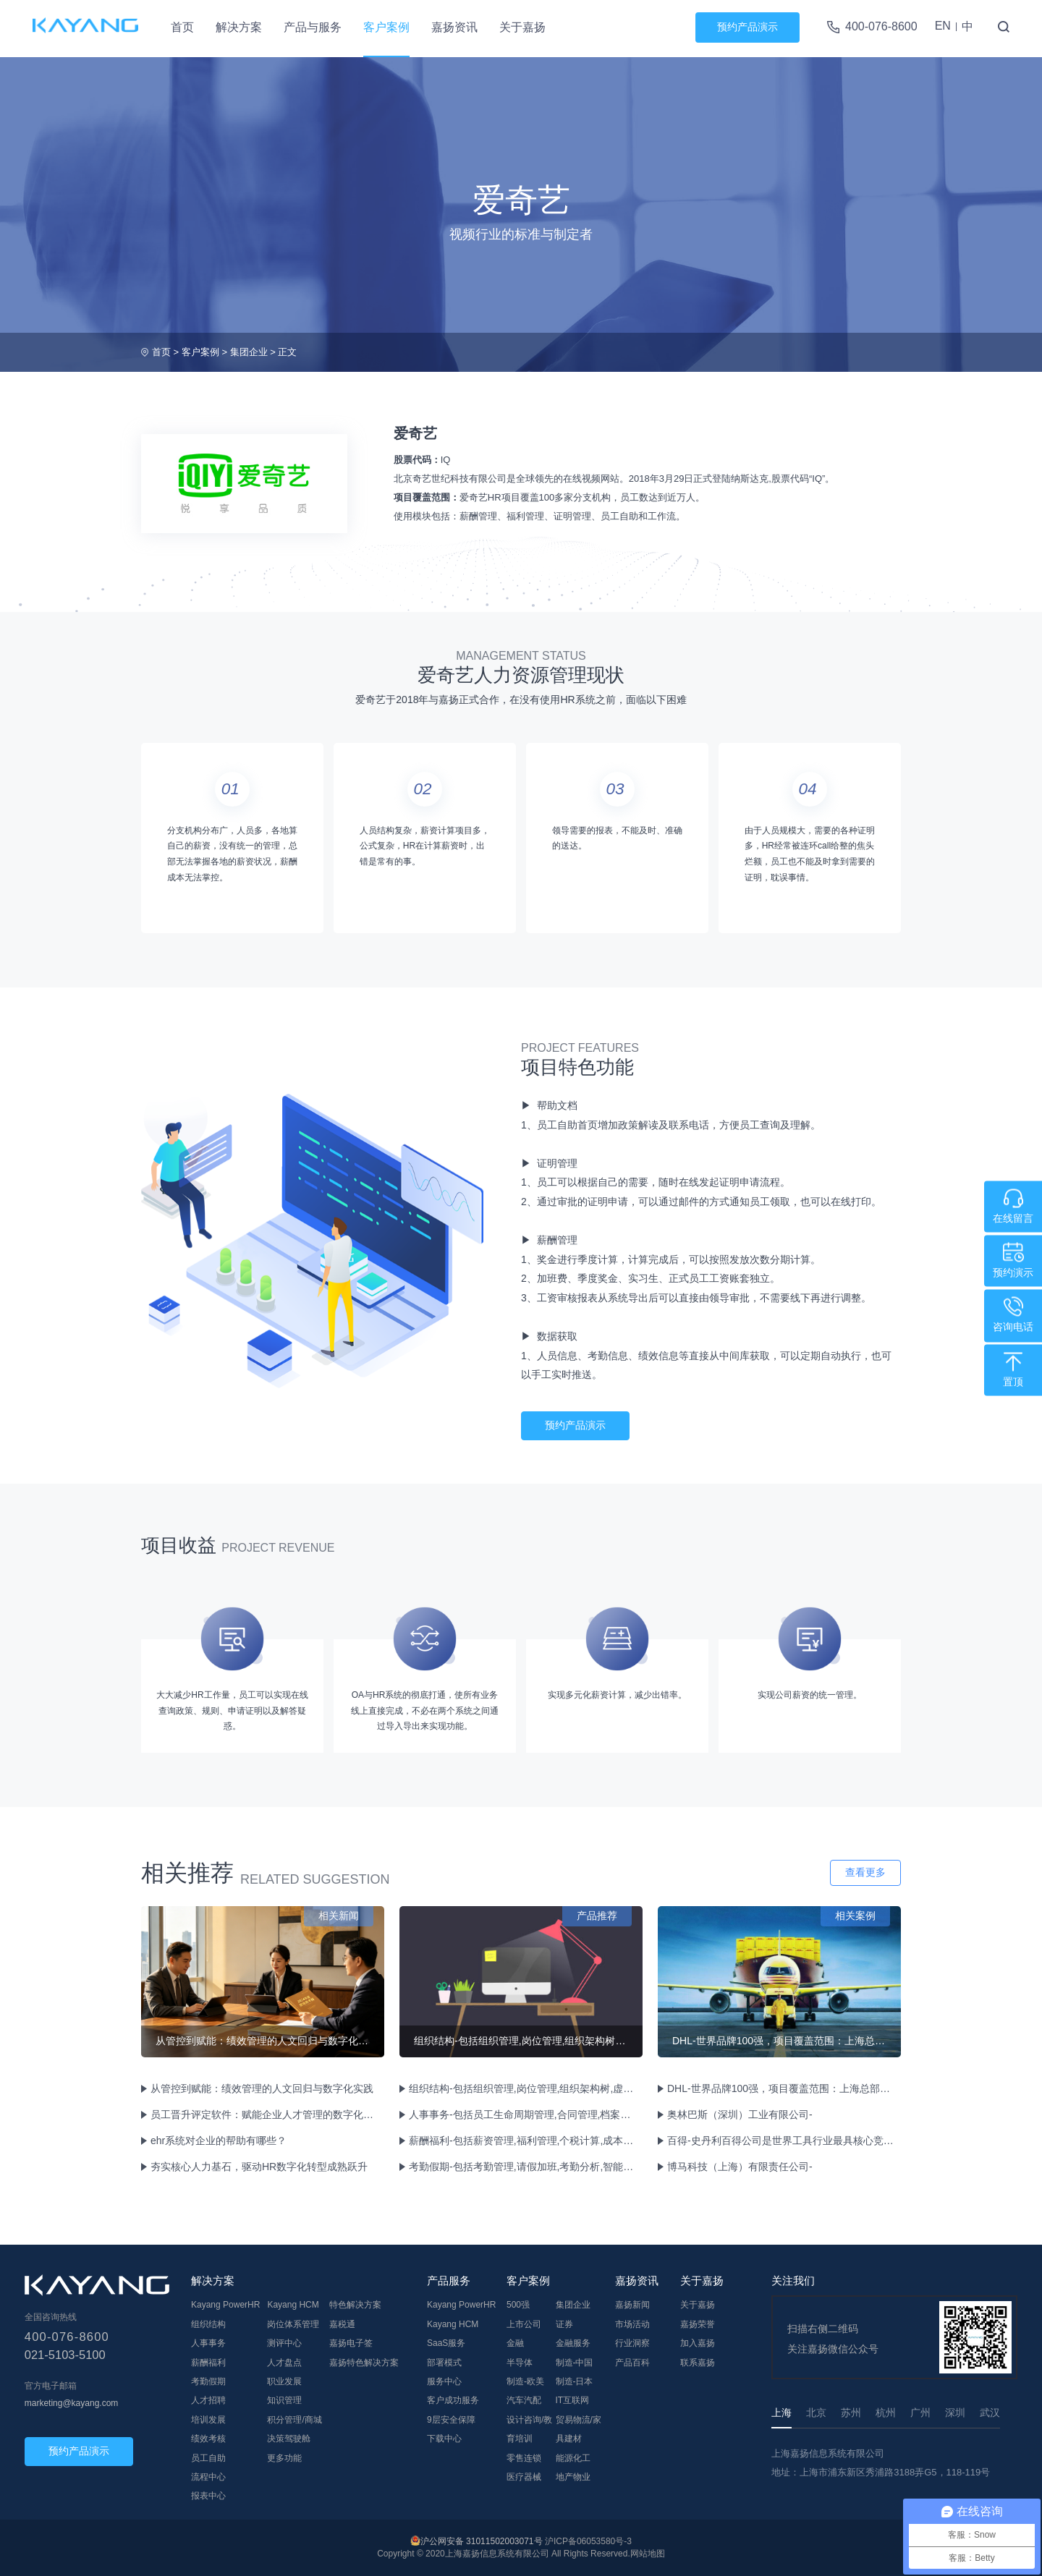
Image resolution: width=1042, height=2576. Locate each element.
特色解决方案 (355, 2305)
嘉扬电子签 (351, 2343)
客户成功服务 (453, 2400)
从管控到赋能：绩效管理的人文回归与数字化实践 (262, 2088)
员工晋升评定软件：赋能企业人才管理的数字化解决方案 (266, 2114)
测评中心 (284, 2343)
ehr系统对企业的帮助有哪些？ (219, 2140)
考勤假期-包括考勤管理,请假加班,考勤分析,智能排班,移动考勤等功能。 (524, 2166)
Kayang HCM (292, 2305)
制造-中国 (574, 2363)
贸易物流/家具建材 (578, 2429)
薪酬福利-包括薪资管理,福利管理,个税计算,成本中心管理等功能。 (524, 2140)
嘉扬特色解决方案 (364, 2363)
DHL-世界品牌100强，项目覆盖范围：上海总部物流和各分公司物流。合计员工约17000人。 (783, 2088)
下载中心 (444, 2438)
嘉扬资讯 (454, 27)
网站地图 (647, 2554)
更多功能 (284, 2458)
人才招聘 (208, 2400)
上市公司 (524, 2324)
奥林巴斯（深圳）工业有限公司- (740, 2114)
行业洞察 (632, 2343)
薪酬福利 (208, 2363)
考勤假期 (208, 2381)
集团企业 (249, 352)
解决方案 (239, 27)
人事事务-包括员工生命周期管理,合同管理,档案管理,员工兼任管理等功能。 (524, 2114)
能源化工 (573, 2458)
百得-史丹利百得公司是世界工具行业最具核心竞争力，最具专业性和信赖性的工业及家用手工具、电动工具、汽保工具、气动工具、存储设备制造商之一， (783, 2140)
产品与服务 (313, 27)
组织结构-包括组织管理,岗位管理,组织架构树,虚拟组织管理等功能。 (524, 2088)
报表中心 (208, 2496)
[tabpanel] (312, 1240)
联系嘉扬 (697, 2363)
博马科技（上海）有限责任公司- (740, 2166)
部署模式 (444, 2363)
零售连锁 (524, 2458)
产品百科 (632, 2363)
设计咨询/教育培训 (529, 2429)
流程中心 (208, 2477)
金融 (515, 2343)
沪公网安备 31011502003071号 (481, 2541)
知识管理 (284, 2400)
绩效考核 (208, 2438)
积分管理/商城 (294, 2420)
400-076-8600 (881, 26)
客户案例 (386, 27)
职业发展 (284, 2381)
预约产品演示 (747, 27)
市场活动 (632, 2324)
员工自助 (208, 2458)
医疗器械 (524, 2477)
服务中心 (444, 2381)
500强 (518, 2305)
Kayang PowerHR (225, 2305)
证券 (564, 2324)
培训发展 (208, 2420)
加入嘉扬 (697, 2343)
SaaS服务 (446, 2343)
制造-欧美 (525, 2381)
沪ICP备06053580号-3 (588, 2541)
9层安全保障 (451, 2420)
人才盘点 (284, 2363)
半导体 (520, 2363)
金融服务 (573, 2343)
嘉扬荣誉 (697, 2324)
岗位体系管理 (293, 2324)
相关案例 (855, 1915)
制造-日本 (574, 2381)
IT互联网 (573, 2400)
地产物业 (573, 2477)
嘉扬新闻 (632, 2305)
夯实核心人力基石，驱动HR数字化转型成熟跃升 (259, 2166)
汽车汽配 (524, 2400)
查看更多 (865, 1872)
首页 (182, 27)
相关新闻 (338, 1915)
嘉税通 (342, 2324)
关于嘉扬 (522, 27)
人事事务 (208, 2343)
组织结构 (208, 2324)
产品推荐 (597, 1915)
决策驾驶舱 (288, 2438)
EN (943, 26)
